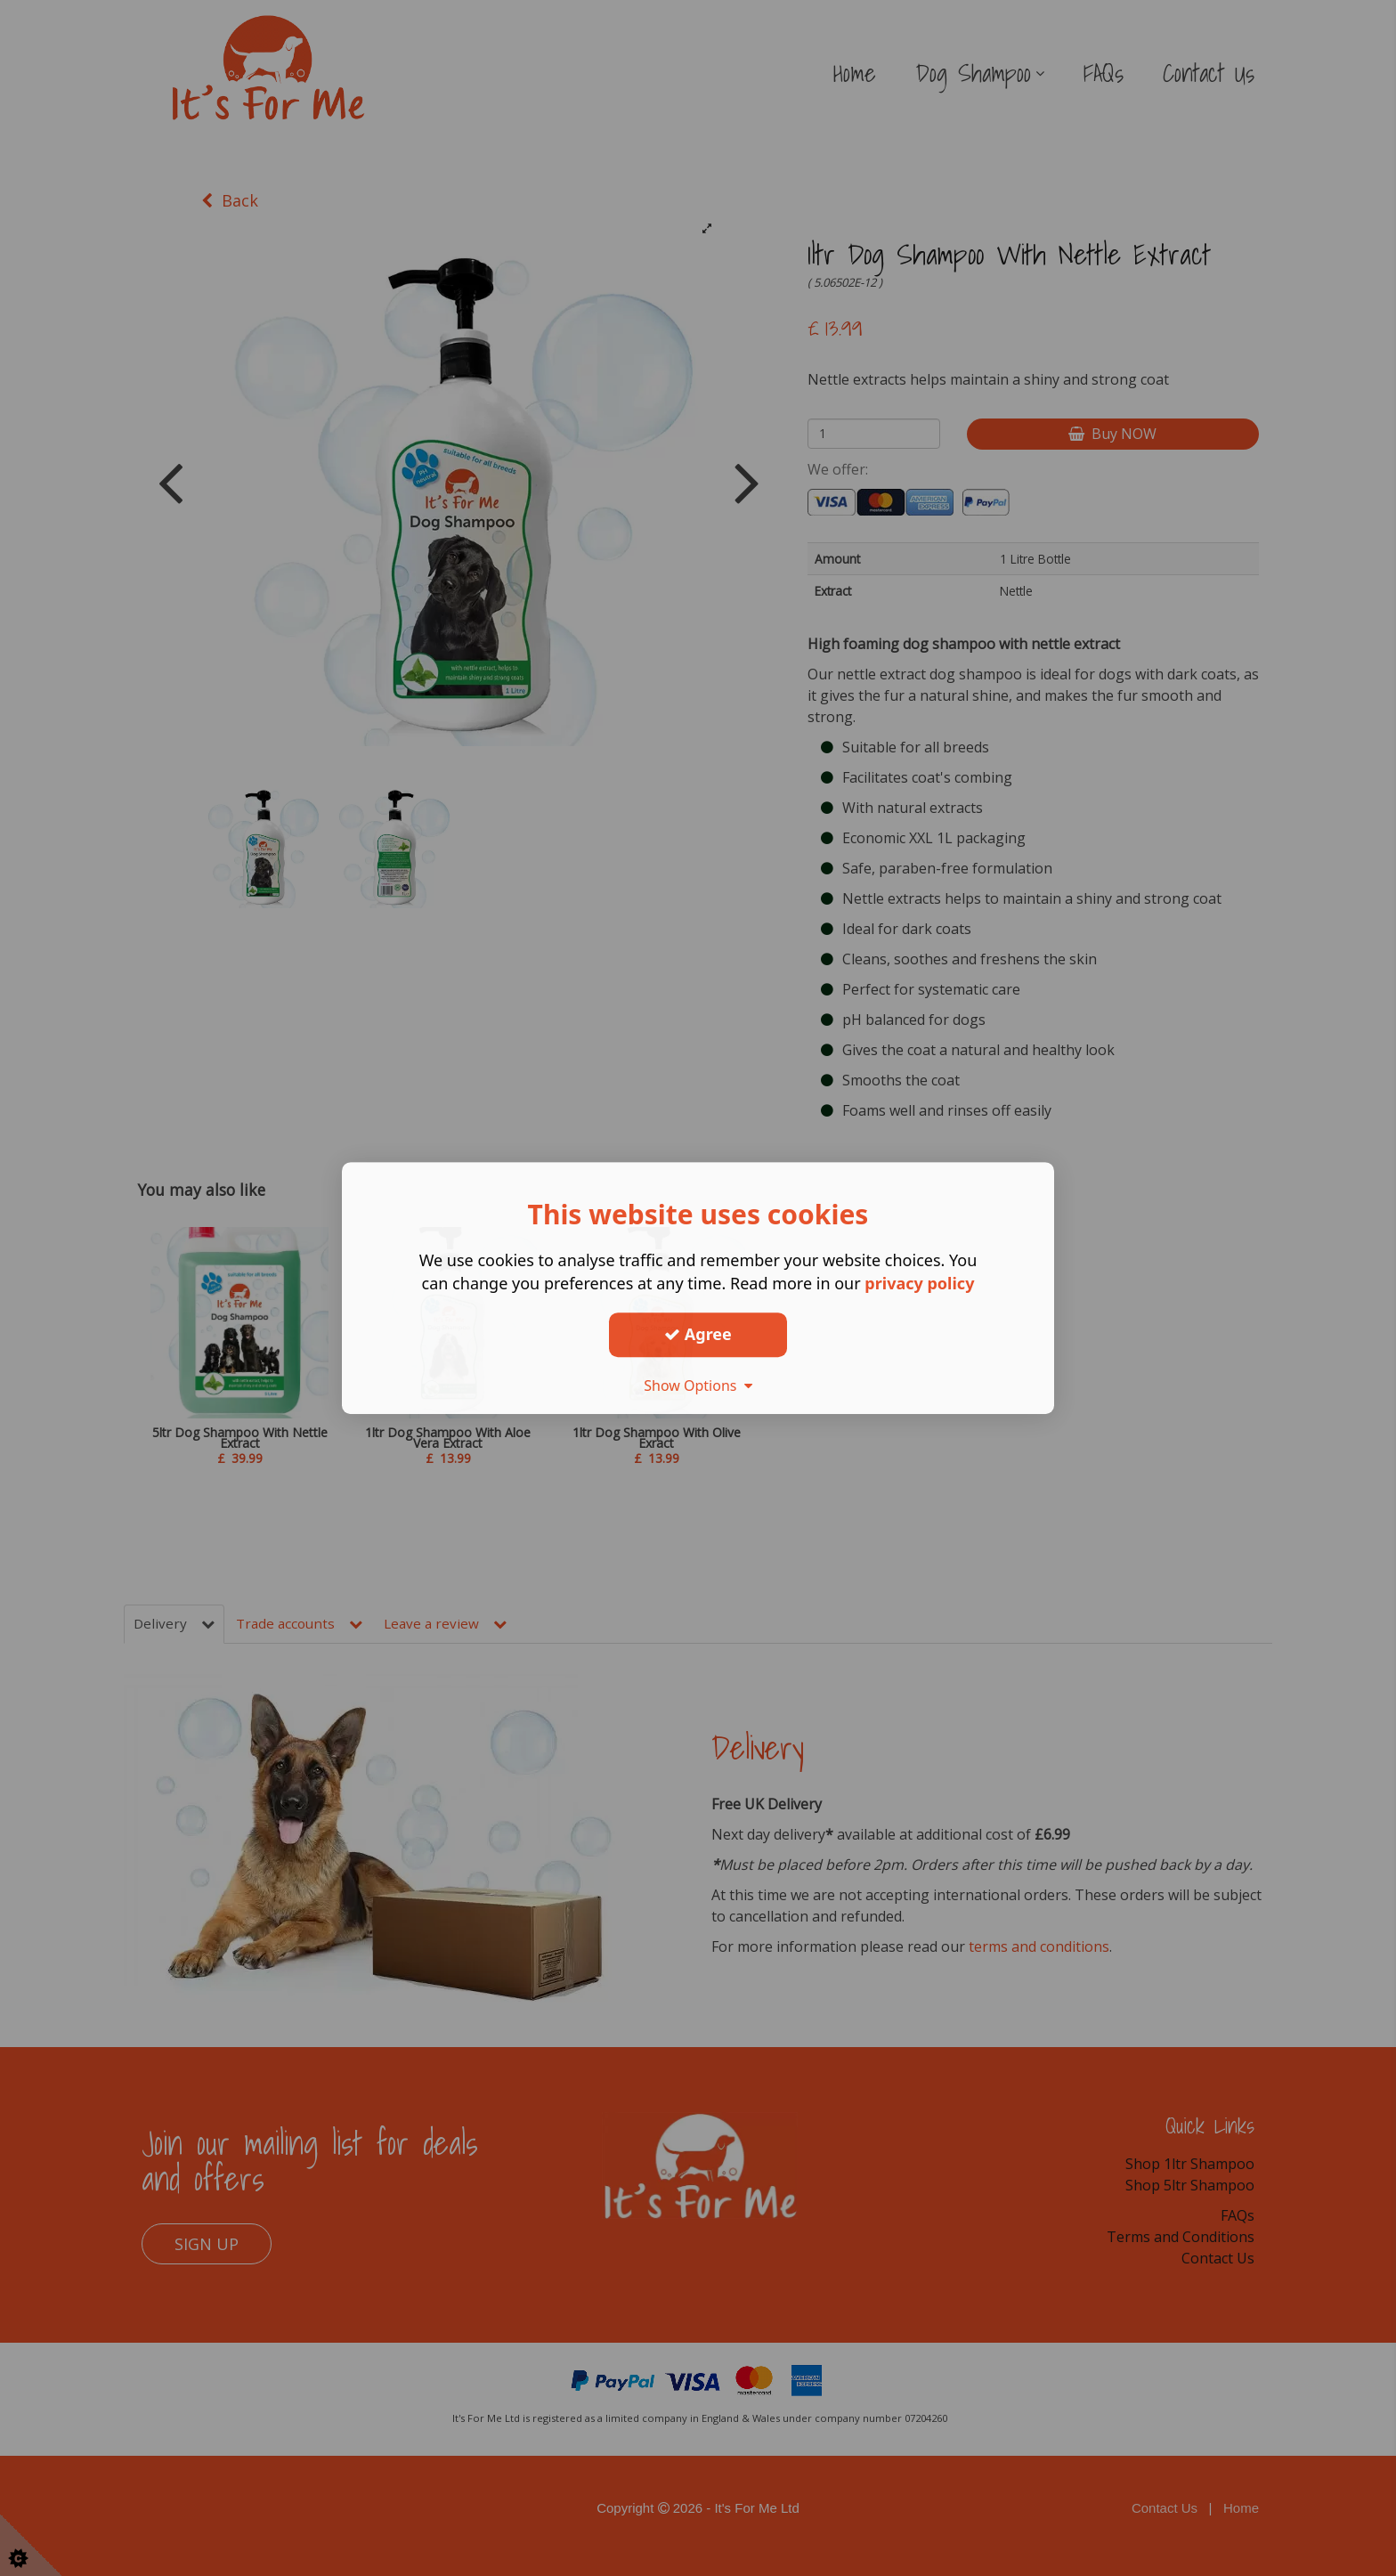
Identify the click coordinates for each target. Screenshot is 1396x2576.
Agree (698, 1334)
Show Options (698, 1385)
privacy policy (919, 1283)
